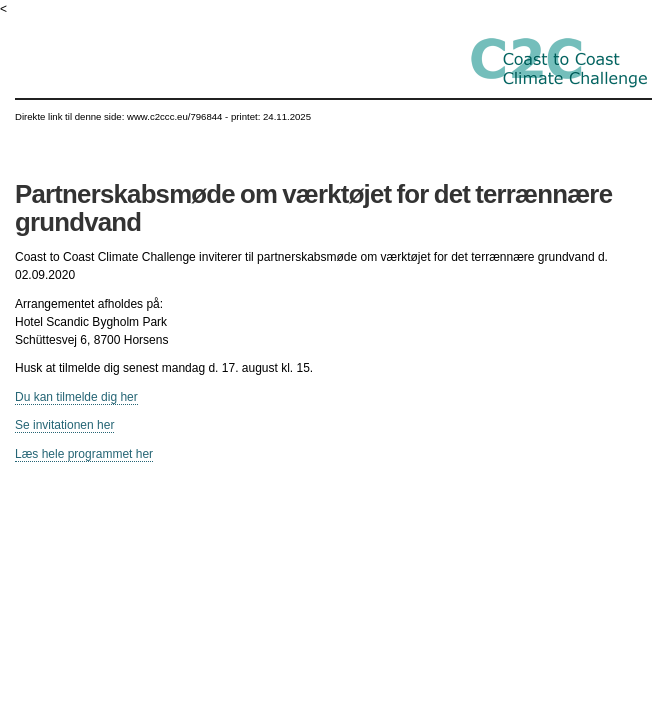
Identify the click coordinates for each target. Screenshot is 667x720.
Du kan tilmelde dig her (76, 397)
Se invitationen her (64, 425)
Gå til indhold (333, 18)
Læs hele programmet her (84, 454)
